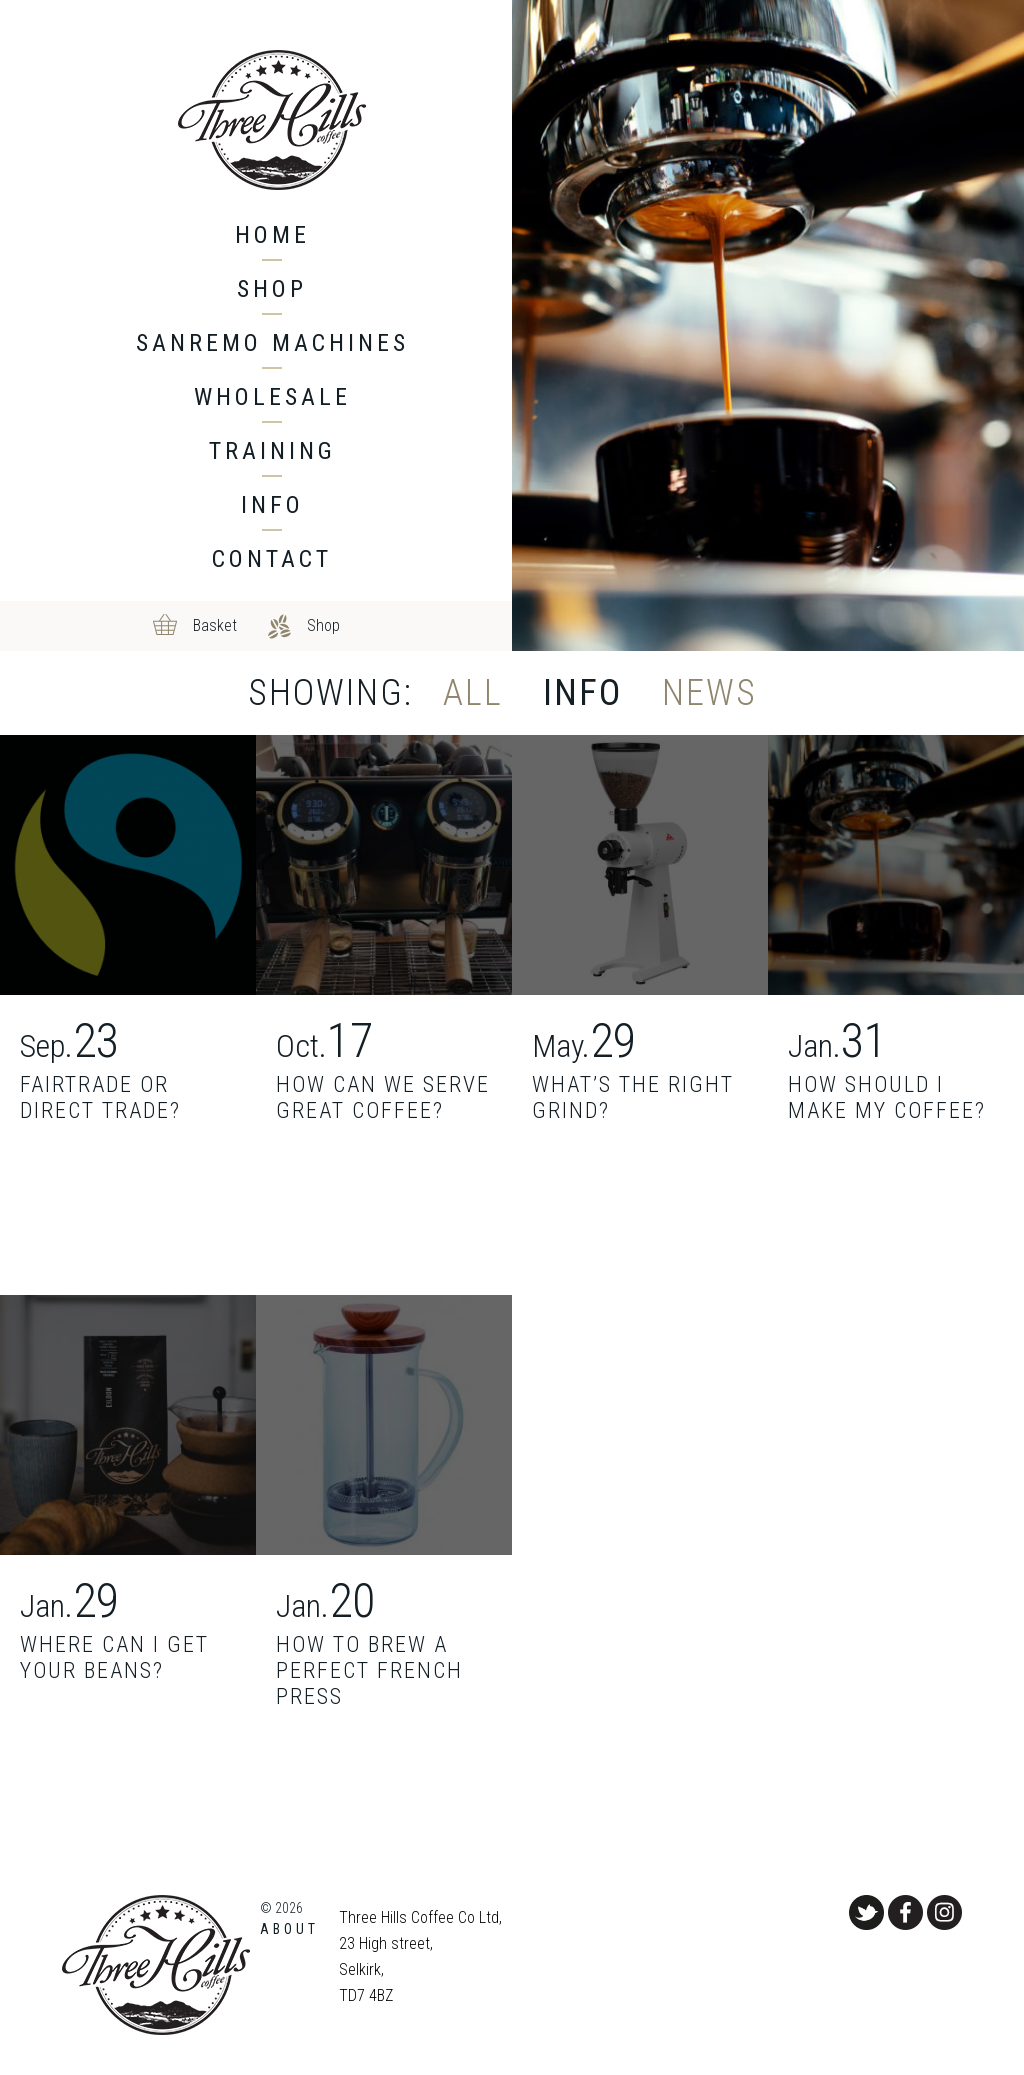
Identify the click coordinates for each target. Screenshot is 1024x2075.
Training (272, 451)
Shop (272, 289)
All (473, 693)
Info (272, 505)
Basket (215, 625)
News (709, 693)
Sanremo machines (272, 343)
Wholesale (272, 397)
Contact (272, 559)
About (289, 1929)
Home (272, 235)
